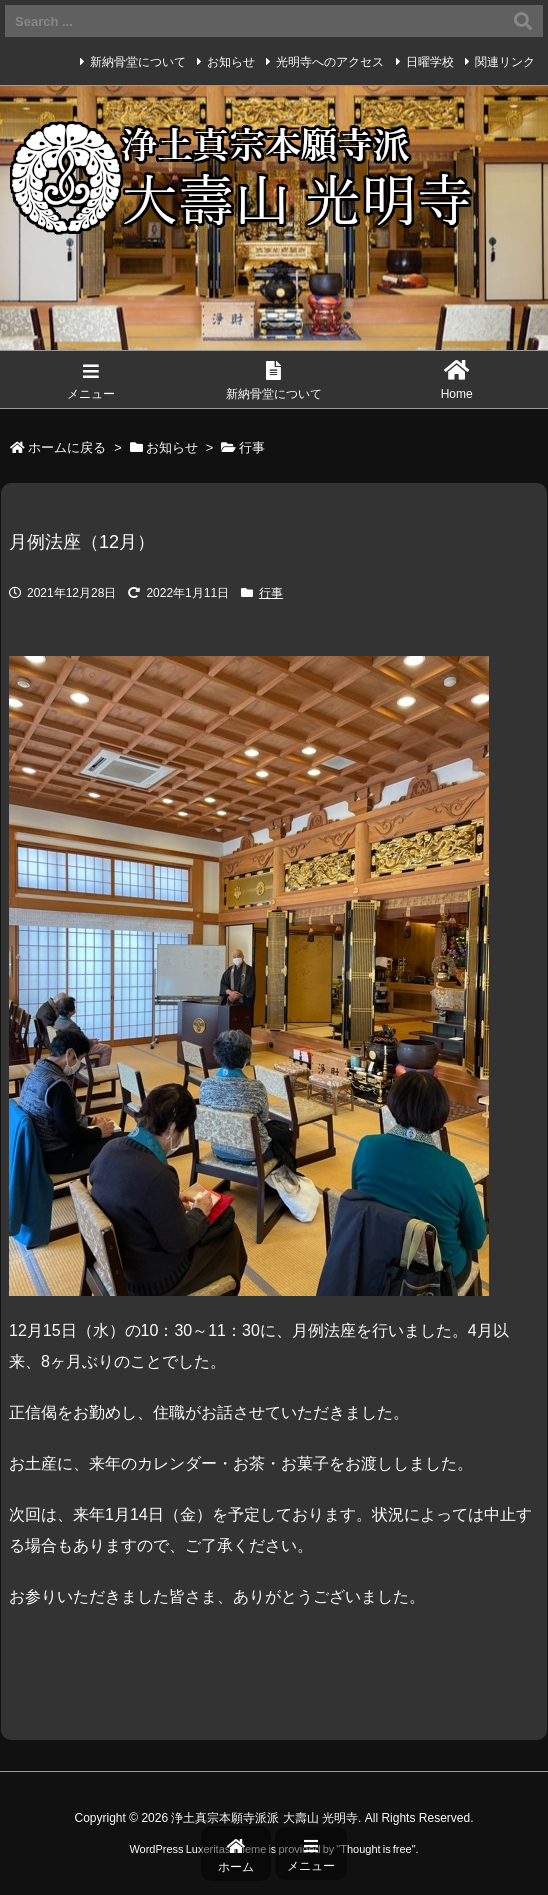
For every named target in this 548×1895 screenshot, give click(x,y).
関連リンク (505, 62)
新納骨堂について (138, 62)
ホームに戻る (67, 447)
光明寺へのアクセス (330, 62)
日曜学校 (430, 62)
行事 (252, 447)
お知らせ (231, 62)
